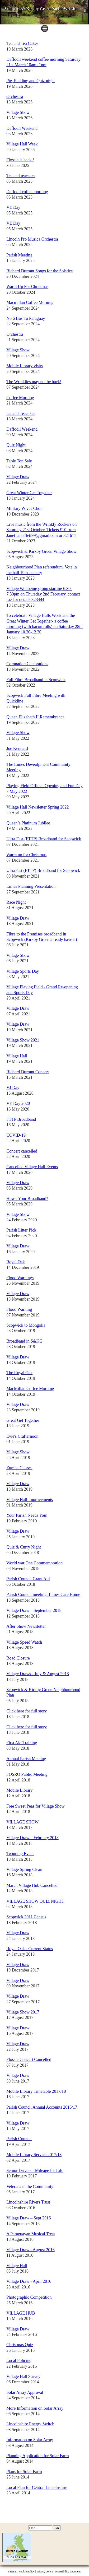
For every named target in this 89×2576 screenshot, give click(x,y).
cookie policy (27, 2571)
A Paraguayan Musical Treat (30, 2234)
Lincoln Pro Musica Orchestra (32, 239)
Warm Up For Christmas (27, 286)
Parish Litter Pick (21, 1230)
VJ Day (12, 1087)
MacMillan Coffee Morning (30, 1388)
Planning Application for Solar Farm (37, 2455)
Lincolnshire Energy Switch (30, 2424)
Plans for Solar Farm (24, 2471)
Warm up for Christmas (26, 854)
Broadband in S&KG (24, 1341)
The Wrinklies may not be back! (33, 381)
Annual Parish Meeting (26, 1758)
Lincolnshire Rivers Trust (28, 2202)
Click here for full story (26, 1711)
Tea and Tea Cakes (22, 43)
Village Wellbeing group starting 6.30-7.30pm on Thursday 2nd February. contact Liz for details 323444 (43, 594)
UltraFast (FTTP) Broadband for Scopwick (43, 870)
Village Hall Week (22, 144)
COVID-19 (16, 1135)
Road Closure (18, 1658)
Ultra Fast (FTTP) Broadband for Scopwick (43, 839)
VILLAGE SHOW (22, 1822)
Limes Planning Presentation (31, 886)
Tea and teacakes (20, 175)
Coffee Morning (20, 397)
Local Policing (18, 2360)
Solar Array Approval (24, 2392)
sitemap (12, 2571)
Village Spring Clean (24, 1869)
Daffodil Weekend (21, 128)
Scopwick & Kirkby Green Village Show (41, 551)
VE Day (13, 207)
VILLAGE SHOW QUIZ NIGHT (35, 1901)
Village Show (17, 112)
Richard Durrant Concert (27, 1071)
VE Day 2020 (18, 1103)
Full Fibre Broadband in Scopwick (36, 679)
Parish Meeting (19, 255)
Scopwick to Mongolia (25, 1325)
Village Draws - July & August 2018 (37, 1673)
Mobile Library (19, 1790)
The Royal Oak (19, 1372)
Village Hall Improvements (29, 1499)
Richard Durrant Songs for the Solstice (39, 271)
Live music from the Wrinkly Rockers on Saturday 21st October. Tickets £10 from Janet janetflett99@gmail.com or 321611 (41, 530)
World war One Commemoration (34, 1563)
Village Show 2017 (22, 2012)
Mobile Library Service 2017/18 (33, 2154)
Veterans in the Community (29, 2186)
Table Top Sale (19, 461)
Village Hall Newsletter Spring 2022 (37, 807)
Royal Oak (15, 1262)
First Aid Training (21, 1742)
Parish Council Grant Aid (28, 1578)
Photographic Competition (29, 2297)
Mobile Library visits (24, 365)
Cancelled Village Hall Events (32, 1166)
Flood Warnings (20, 1277)
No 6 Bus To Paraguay (25, 318)
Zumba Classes (19, 1467)
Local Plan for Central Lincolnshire (36, 2487)
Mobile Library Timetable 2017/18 (36, 2091)
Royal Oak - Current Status (29, 1948)
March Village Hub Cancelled (31, 1885)
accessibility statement (68, 2571)
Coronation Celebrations (27, 663)
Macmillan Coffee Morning (30, 302)
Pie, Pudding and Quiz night (30, 80)
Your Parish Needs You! (26, 1515)
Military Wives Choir (24, 508)
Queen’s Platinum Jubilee (28, 823)
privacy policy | (46, 2571)
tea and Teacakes (20, 413)
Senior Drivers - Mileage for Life (34, 2170)
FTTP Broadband (21, 1119)
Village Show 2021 (22, 1040)
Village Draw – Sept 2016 (28, 2218)
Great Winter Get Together (29, 492)
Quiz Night (16, 445)
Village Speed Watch (24, 1642)
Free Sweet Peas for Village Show (35, 1806)
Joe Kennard (17, 748)
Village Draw (17, 476)
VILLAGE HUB (20, 2313)
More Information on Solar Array (34, 2408)
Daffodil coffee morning (27, 191)
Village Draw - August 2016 (30, 2249)
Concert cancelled (21, 1151)
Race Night (16, 902)
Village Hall (16, 1056)
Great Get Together (22, 1420)
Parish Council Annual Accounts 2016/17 (41, 2107)
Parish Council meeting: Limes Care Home (43, 1594)
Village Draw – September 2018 (33, 1610)
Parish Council (19, 2138)
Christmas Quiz (19, 2344)
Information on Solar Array (29, 2439)
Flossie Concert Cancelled (28, 2059)
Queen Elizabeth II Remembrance (35, 717)
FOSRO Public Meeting (26, 1774)
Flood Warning (19, 1309)
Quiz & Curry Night (23, 1547)
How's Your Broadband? (27, 1198)
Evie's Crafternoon (22, 1436)
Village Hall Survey (23, 2376)
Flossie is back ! (20, 160)
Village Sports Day (22, 971)
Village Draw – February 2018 (32, 1837)
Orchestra (14, 96)
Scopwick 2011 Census (26, 1917)
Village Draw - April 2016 (28, 2281)
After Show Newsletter (26, 1626)
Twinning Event (20, 1853)
